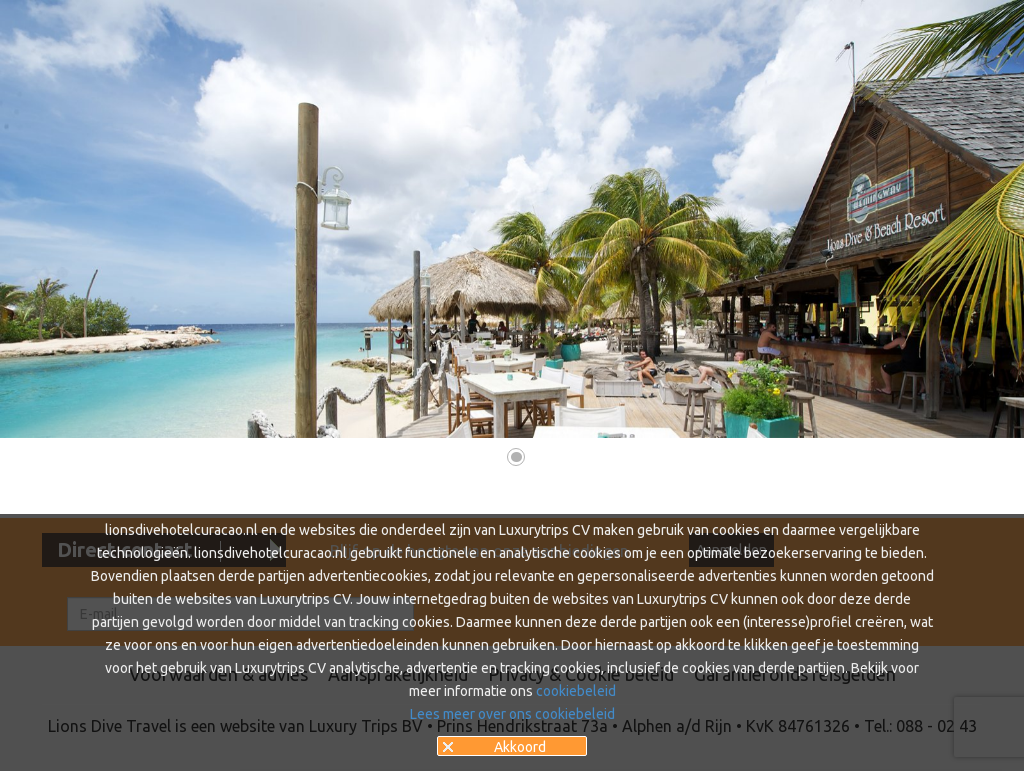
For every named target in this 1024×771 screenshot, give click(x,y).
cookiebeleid (576, 691)
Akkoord (520, 747)
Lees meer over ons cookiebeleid (512, 714)
